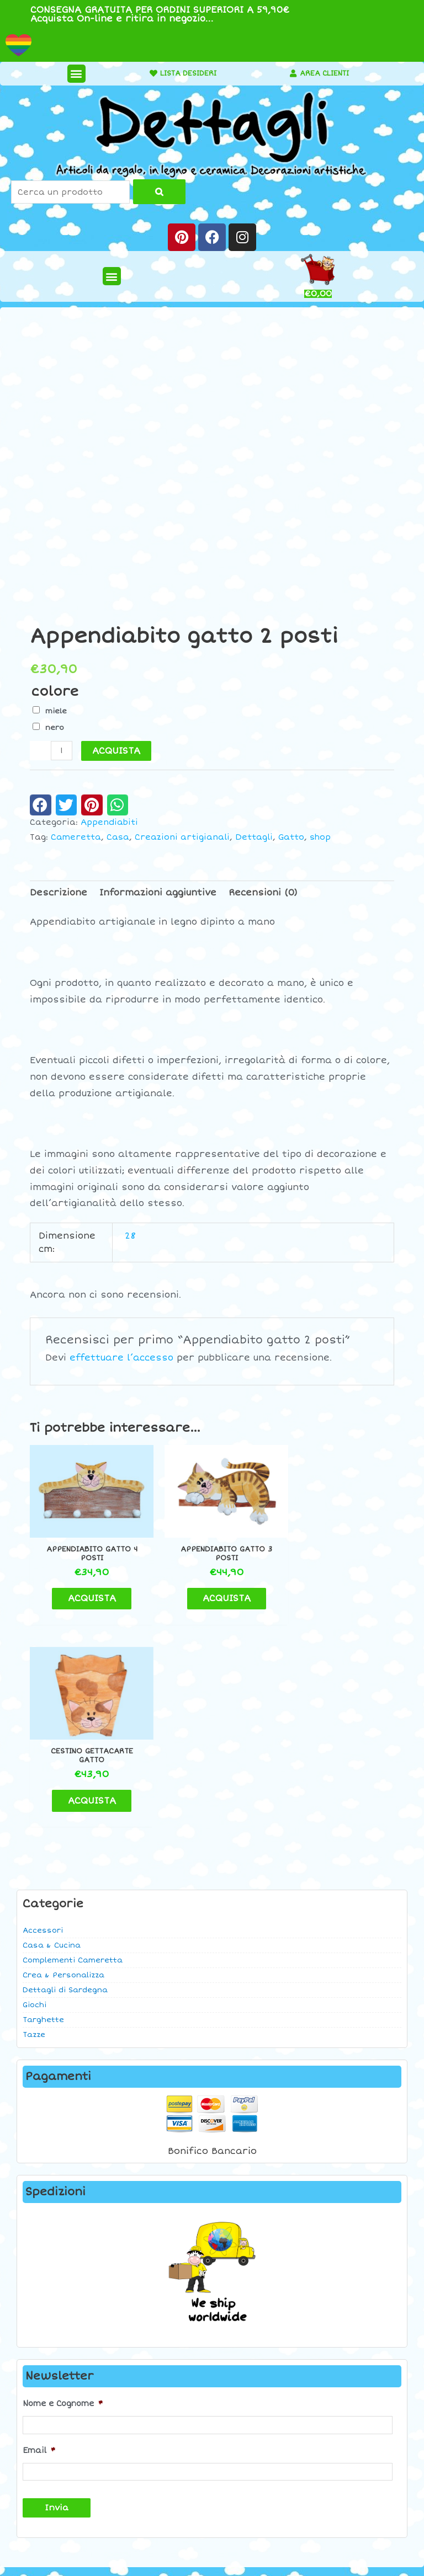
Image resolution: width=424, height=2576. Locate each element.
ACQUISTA (116, 750)
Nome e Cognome (63, 2195)
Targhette (43, 1811)
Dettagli (254, 837)
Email (39, 2240)
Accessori (43, 1722)
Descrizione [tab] (58, 892)
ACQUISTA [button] (87, 1591)
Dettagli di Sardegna (65, 1781)
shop (320, 837)
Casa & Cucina (52, 1736)
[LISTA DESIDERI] (144, 73)
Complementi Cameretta (73, 1751)
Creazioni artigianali (182, 837)
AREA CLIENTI (324, 73)
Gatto (291, 837)
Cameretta (76, 837)
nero (54, 727)
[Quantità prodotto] (61, 750)
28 (130, 1235)
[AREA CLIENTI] (289, 73)
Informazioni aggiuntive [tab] (157, 892)
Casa (118, 837)
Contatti (353, 2388)
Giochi (34, 1796)
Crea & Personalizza (63, 1766)
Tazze (34, 1826)
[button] (71, 74)
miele (56, 711)
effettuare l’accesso (121, 1357)
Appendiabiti (109, 822)
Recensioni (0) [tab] (263, 892)
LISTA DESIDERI (184, 73)
